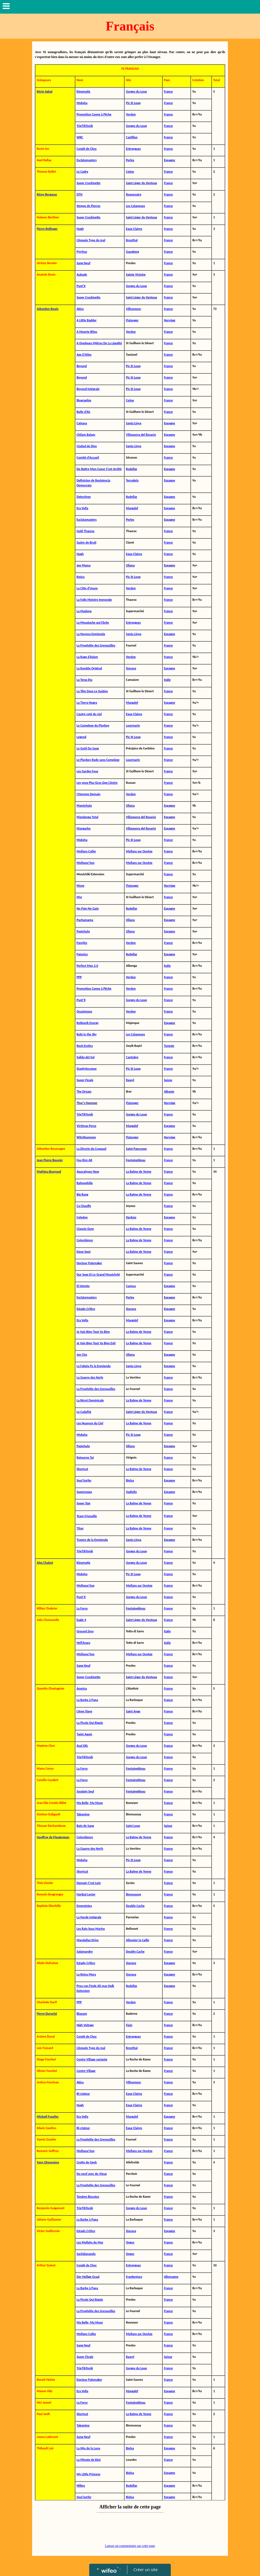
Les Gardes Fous (87, 771)
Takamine (83, 1814)
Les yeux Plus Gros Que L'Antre (97, 783)
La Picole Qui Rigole (90, 1723)
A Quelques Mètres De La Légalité (99, 343)
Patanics (82, 954)
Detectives (84, 497)
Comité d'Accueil (88, 457)
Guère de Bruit (87, 542)
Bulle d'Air (84, 412)
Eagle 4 (81, 1620)
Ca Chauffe (84, 1206)
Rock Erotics (85, 1046)
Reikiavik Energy (88, 1023)
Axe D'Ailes (84, 354)
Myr (79, 897)
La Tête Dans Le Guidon (92, 691)
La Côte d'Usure (87, 588)
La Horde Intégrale (89, 1917)
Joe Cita (82, 1354)
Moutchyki (113, 1274)
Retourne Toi (85, 1457)
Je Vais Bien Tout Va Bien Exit (96, 1343)
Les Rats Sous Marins (91, 1929)
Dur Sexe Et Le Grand (91, 1274)
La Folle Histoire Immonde (94, 600)
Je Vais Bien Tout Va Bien (93, 1332)
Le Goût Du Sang (88, 748)
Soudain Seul (85, 1791)
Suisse (168, 1826)
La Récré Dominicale (90, 1400)
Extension (83, 1991)
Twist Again (84, 1734)
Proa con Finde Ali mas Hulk (95, 1986)
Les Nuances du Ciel (90, 1423)
